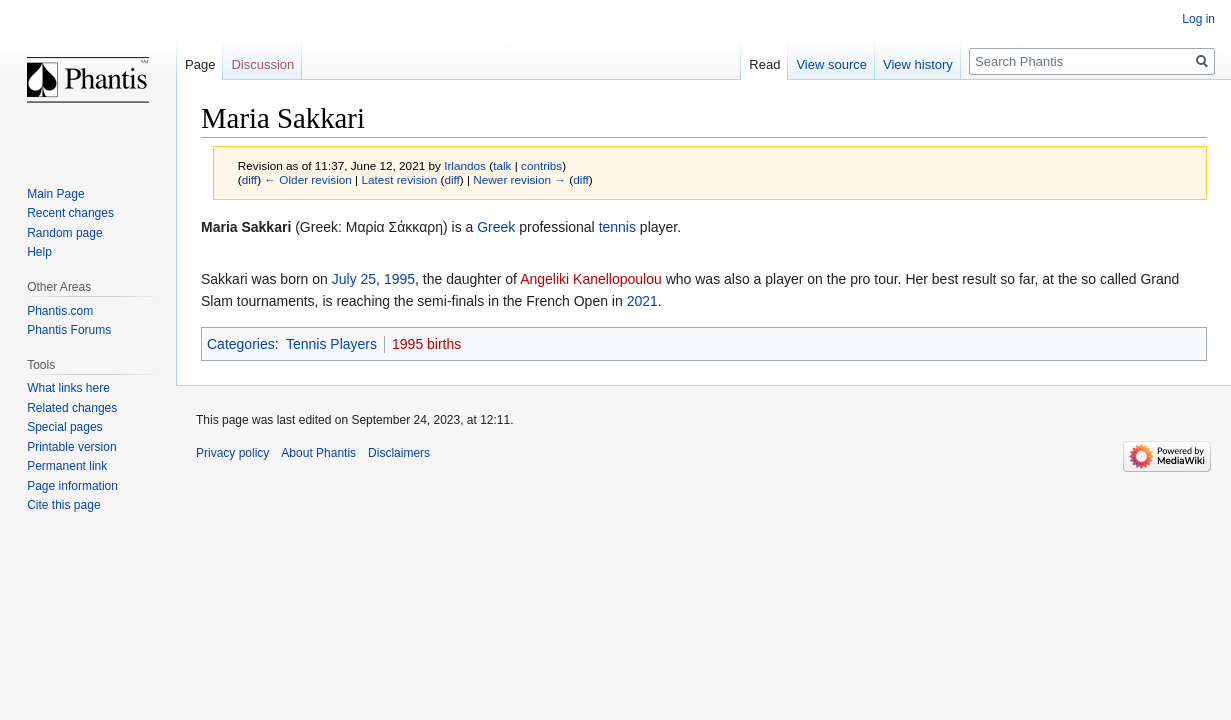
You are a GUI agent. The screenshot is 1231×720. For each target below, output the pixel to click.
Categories (241, 344)
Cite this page (63, 505)
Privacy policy (232, 453)
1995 (399, 279)
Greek (496, 227)
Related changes (72, 408)
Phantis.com (60, 311)
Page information (72, 486)
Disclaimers (399, 453)
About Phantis (318, 453)
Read (764, 64)
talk (502, 165)
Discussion (262, 64)
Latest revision (399, 179)
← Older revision (308, 179)
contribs (541, 165)
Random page (64, 233)
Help (39, 252)
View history (918, 64)
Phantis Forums (69, 330)
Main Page (55, 194)
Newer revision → (519, 179)
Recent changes (70, 213)
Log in (1198, 19)
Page (200, 64)
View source (831, 64)
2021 (642, 301)
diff (249, 179)
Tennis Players (331, 344)
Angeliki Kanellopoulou (591, 279)
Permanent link (67, 466)
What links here (68, 388)
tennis (617, 227)
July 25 (354, 279)
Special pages (64, 427)
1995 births (426, 344)
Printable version (71, 447)
